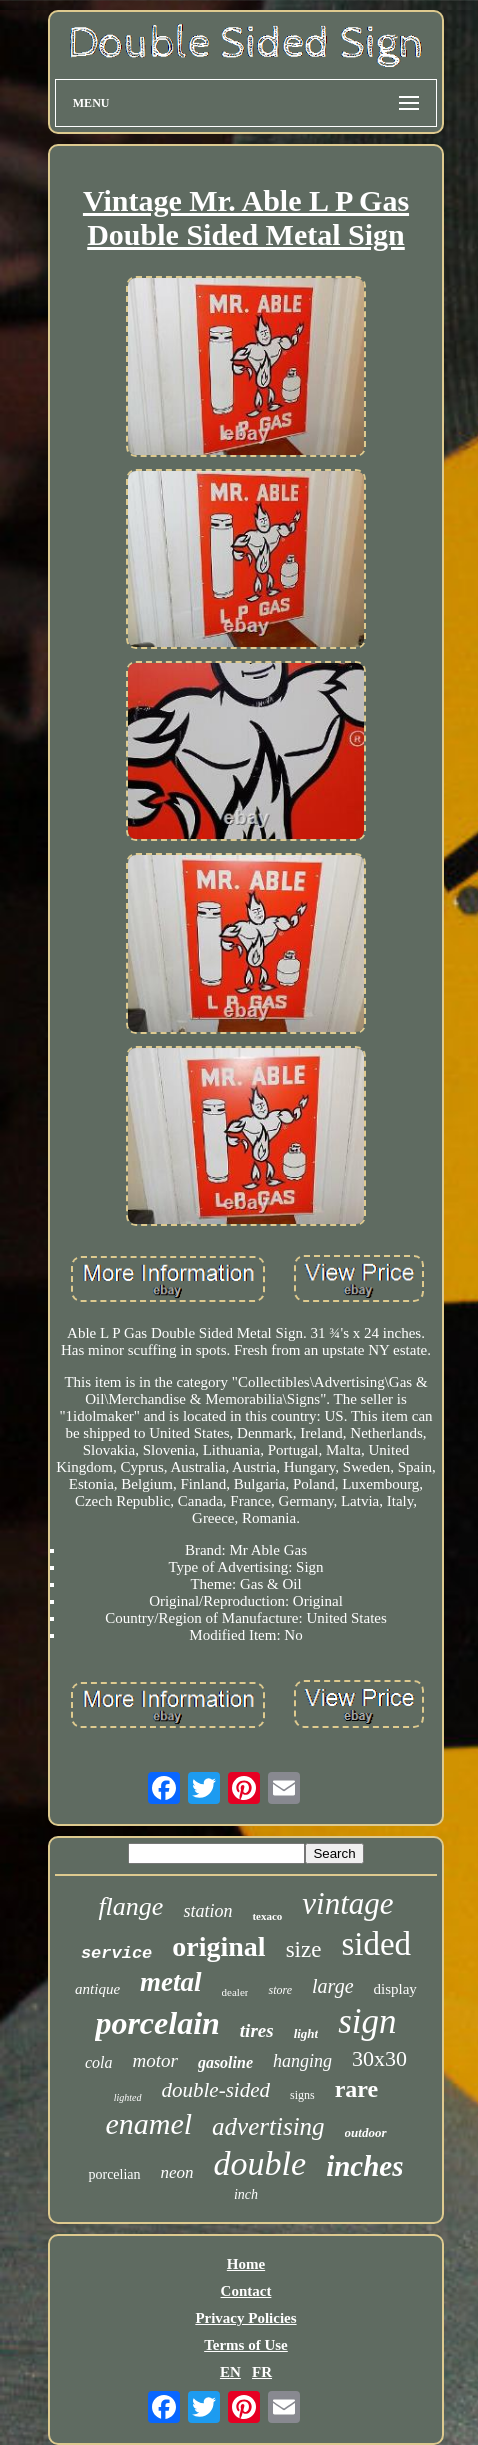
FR (262, 2372)
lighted (128, 2097)
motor (154, 2060)
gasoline (225, 2062)
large (332, 1986)
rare (357, 2089)
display (395, 1989)
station (207, 1911)
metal (171, 1982)
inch (246, 2194)
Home (246, 2264)
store (280, 1990)
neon (177, 2172)
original (218, 1946)
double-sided (216, 2090)
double (260, 2163)
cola (99, 2062)
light (306, 2033)
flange (130, 1906)
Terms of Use (246, 2345)
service (116, 1953)
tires (257, 2030)
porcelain (157, 2023)
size (304, 1949)
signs (302, 2095)
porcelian (114, 2174)
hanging (302, 2061)
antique (97, 1989)
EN (230, 2372)
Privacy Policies (245, 2318)
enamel (148, 2123)
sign (367, 2021)
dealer (235, 1992)
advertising (268, 2126)
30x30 (379, 2058)
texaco (267, 1916)
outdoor (366, 2132)
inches (364, 2166)
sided (376, 1944)
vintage (347, 1903)
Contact (246, 2291)
